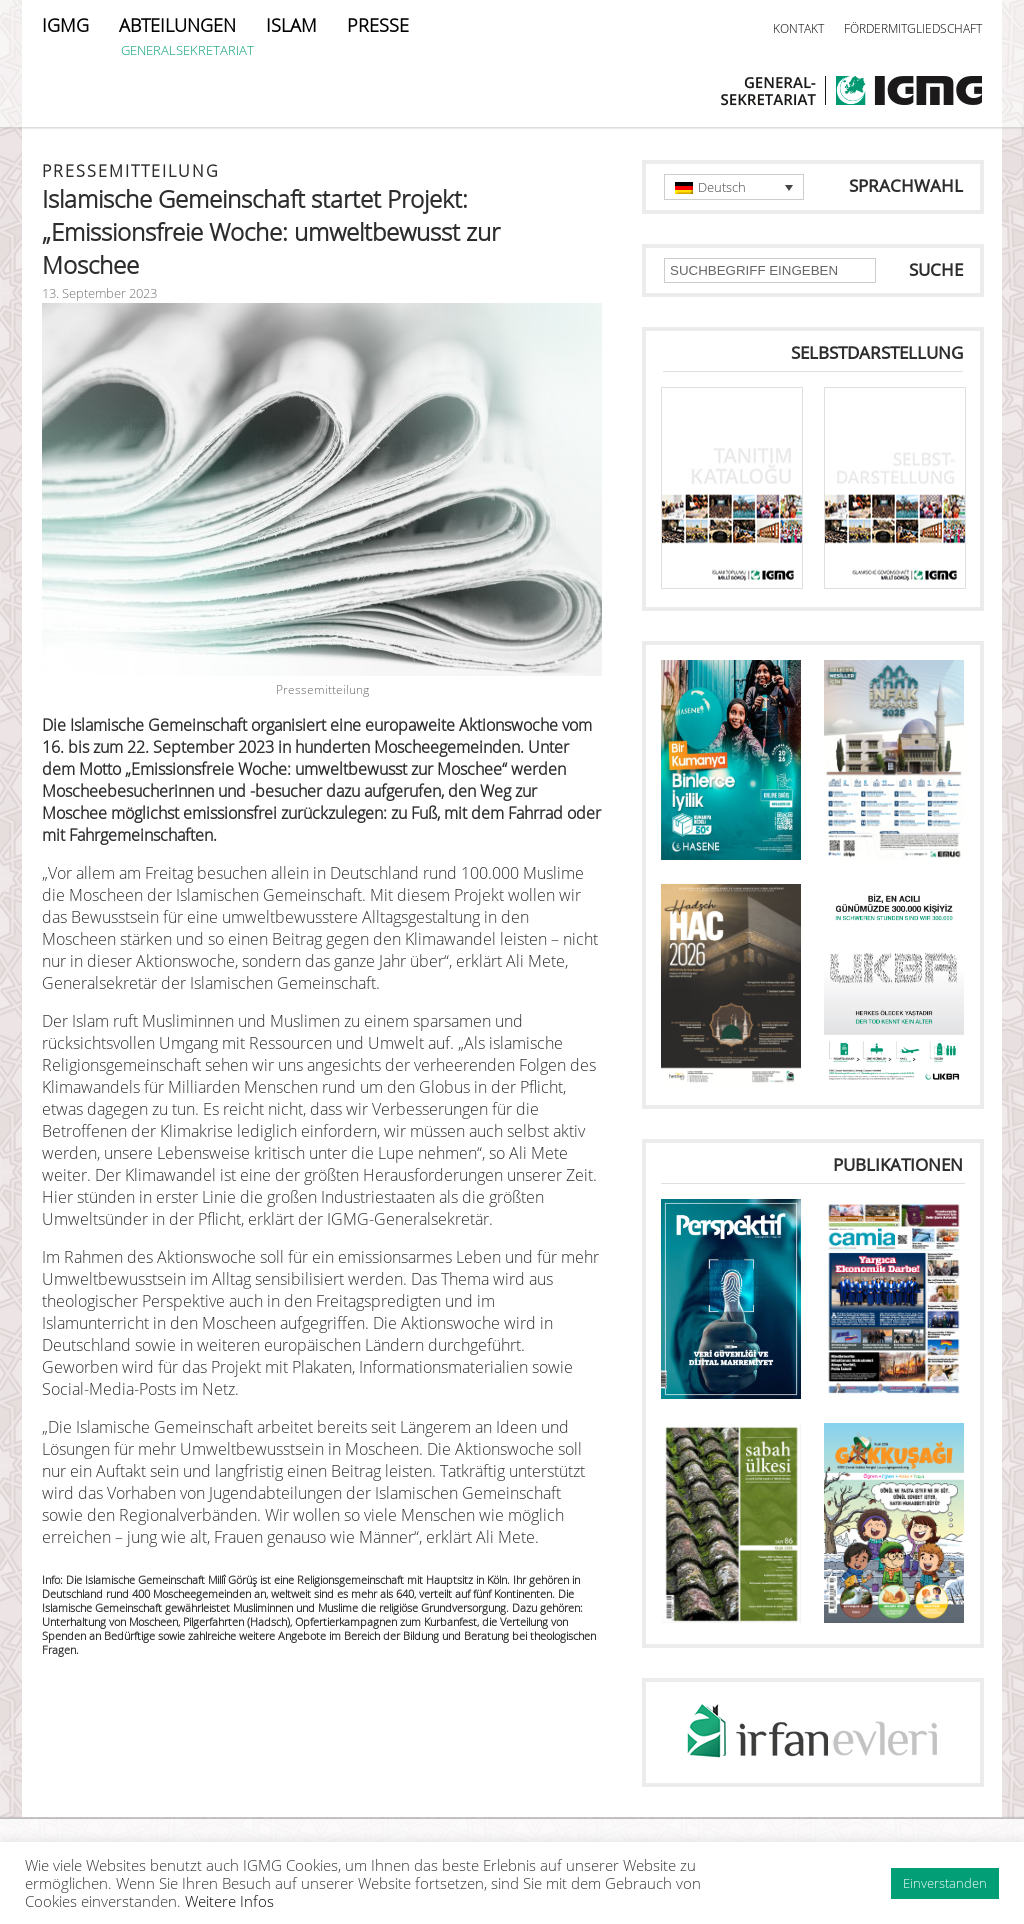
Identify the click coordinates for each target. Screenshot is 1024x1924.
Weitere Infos (229, 1901)
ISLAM (291, 25)
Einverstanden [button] (945, 1883)
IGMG (65, 25)
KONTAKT (798, 28)
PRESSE (378, 25)
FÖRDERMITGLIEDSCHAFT (913, 28)
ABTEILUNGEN (177, 25)
